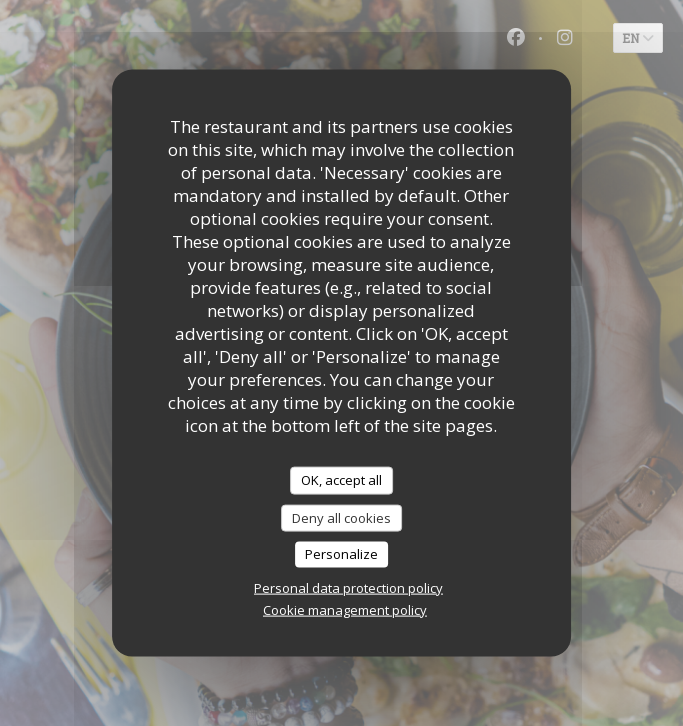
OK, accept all (341, 480)
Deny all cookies (341, 517)
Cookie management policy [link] (345, 609)
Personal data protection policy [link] (348, 587)
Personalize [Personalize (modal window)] (341, 554)
